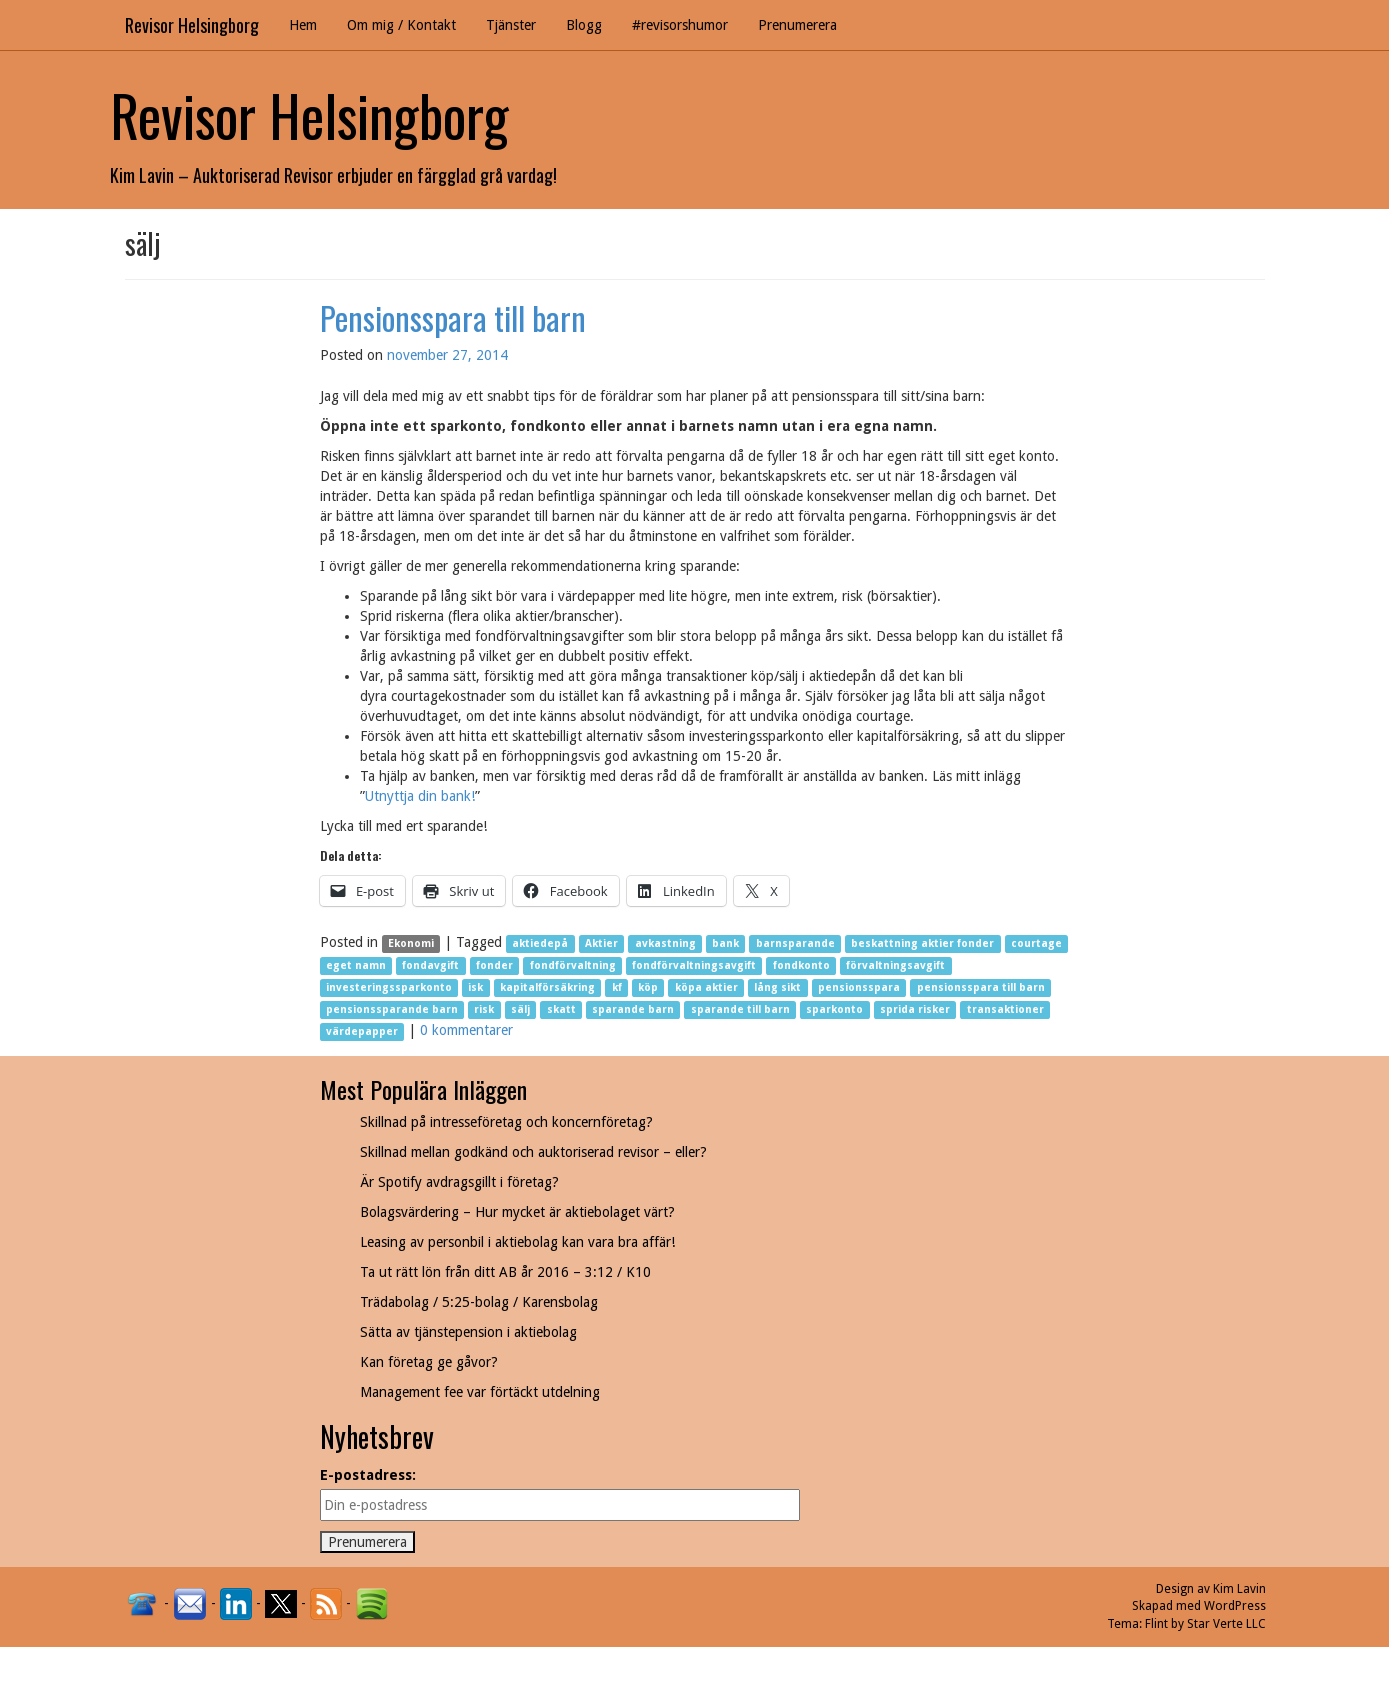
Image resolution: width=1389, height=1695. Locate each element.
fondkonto (801, 965)
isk (475, 987)
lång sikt (777, 987)
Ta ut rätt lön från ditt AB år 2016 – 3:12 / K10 (505, 1272)
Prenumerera (797, 25)
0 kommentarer (466, 1030)
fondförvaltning (573, 965)
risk (484, 1009)
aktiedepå (540, 943)
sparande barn (633, 1009)
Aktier (601, 943)
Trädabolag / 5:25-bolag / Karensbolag (479, 1302)
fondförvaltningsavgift (694, 965)
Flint (1156, 1624)
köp (648, 987)
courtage (1036, 943)
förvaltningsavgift (895, 965)
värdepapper (362, 1031)
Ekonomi (411, 943)
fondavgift (430, 965)
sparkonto (834, 1009)
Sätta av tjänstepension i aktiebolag (468, 1332)
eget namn (356, 965)
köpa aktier (706, 987)
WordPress (1235, 1606)
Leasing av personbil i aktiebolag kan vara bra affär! (517, 1242)
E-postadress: (368, 1475)
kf (617, 987)
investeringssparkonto (389, 987)
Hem (303, 25)
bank (725, 943)
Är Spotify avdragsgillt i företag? (459, 1182)
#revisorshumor (680, 25)
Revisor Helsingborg (192, 25)
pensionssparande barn (392, 1009)
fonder (494, 965)
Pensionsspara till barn (453, 317)
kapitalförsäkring (547, 987)
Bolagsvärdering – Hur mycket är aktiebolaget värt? (517, 1212)
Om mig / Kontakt (401, 25)
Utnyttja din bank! (420, 796)
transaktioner (1005, 1009)
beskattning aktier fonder (922, 943)
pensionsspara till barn (981, 987)
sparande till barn (740, 1009)
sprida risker (915, 1009)
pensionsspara (859, 987)
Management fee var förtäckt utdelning (480, 1392)
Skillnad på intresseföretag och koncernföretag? (506, 1122)
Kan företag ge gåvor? (429, 1362)
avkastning (665, 943)
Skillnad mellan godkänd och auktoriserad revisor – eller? (533, 1152)
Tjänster (511, 25)
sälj (520, 1009)
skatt (561, 1009)
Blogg (584, 25)
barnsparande (795, 943)
